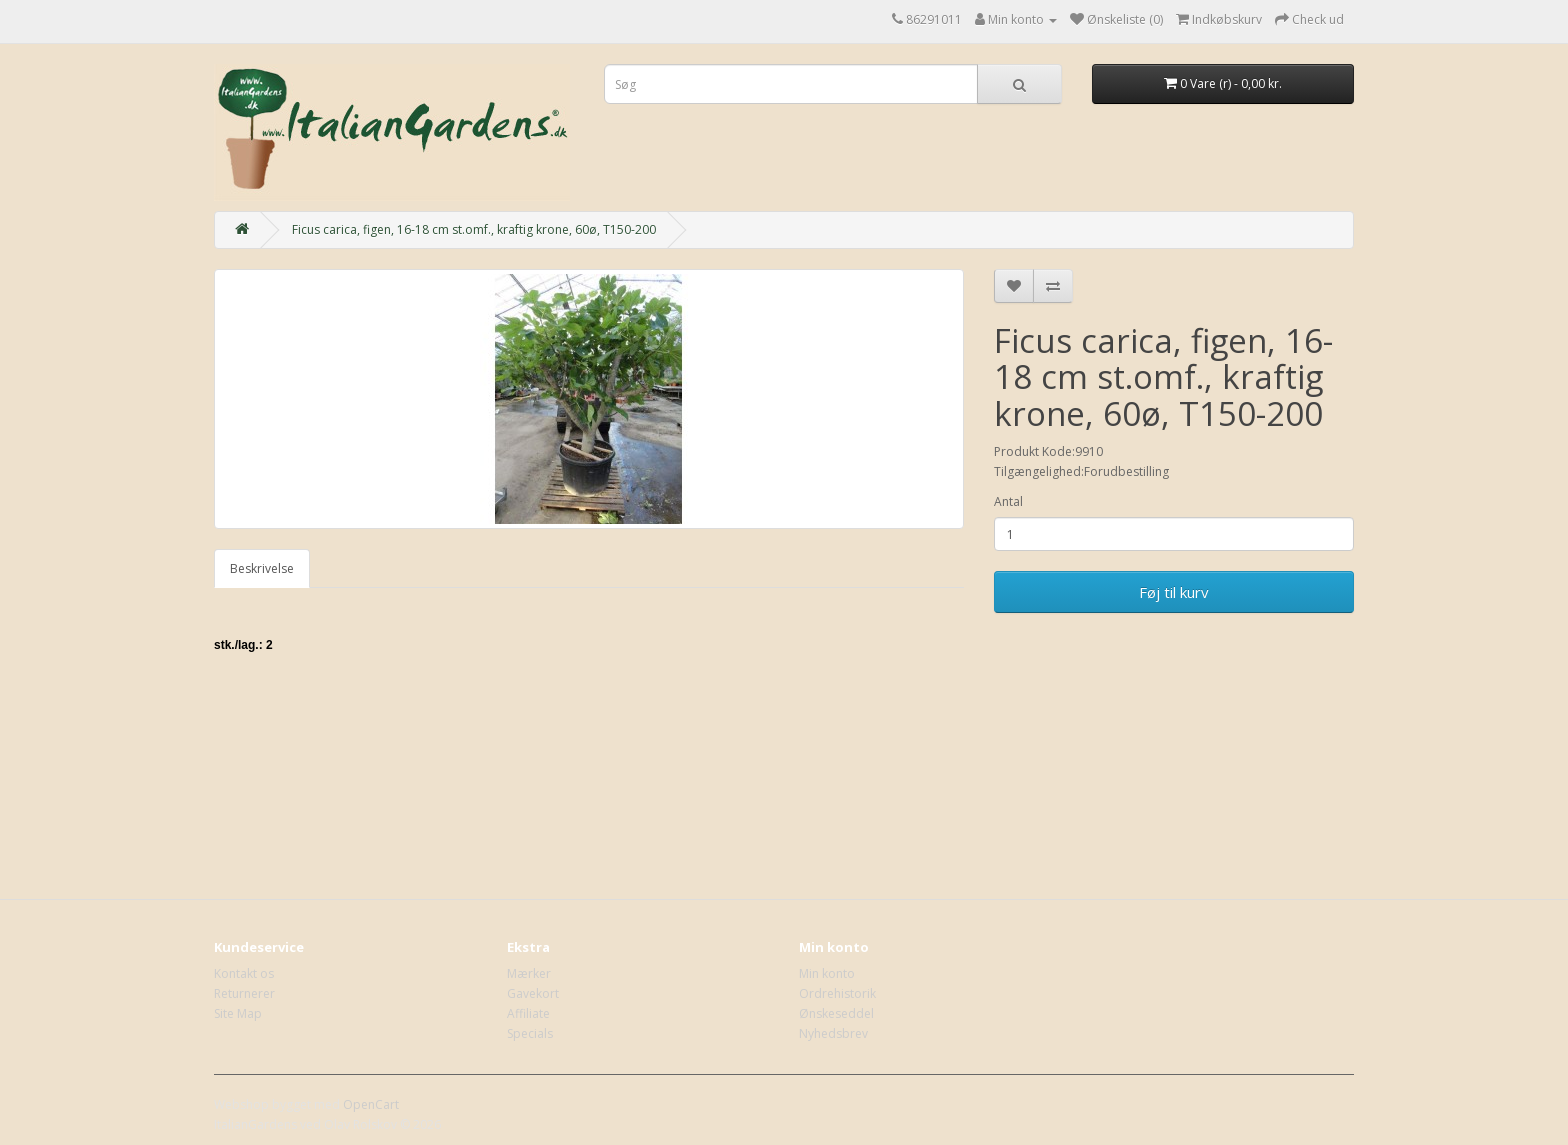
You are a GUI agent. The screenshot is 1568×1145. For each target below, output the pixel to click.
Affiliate (528, 1013)
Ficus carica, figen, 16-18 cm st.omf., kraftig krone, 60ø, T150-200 (474, 229)
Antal (1008, 501)
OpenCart (371, 1104)
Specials (530, 1033)
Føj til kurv (1174, 592)
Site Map (238, 1013)
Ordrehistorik (837, 993)
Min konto (827, 973)
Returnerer (244, 993)
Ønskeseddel (836, 1013)
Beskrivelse (262, 568)
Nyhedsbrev (833, 1033)
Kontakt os (244, 973)
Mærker (529, 973)
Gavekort (533, 993)
